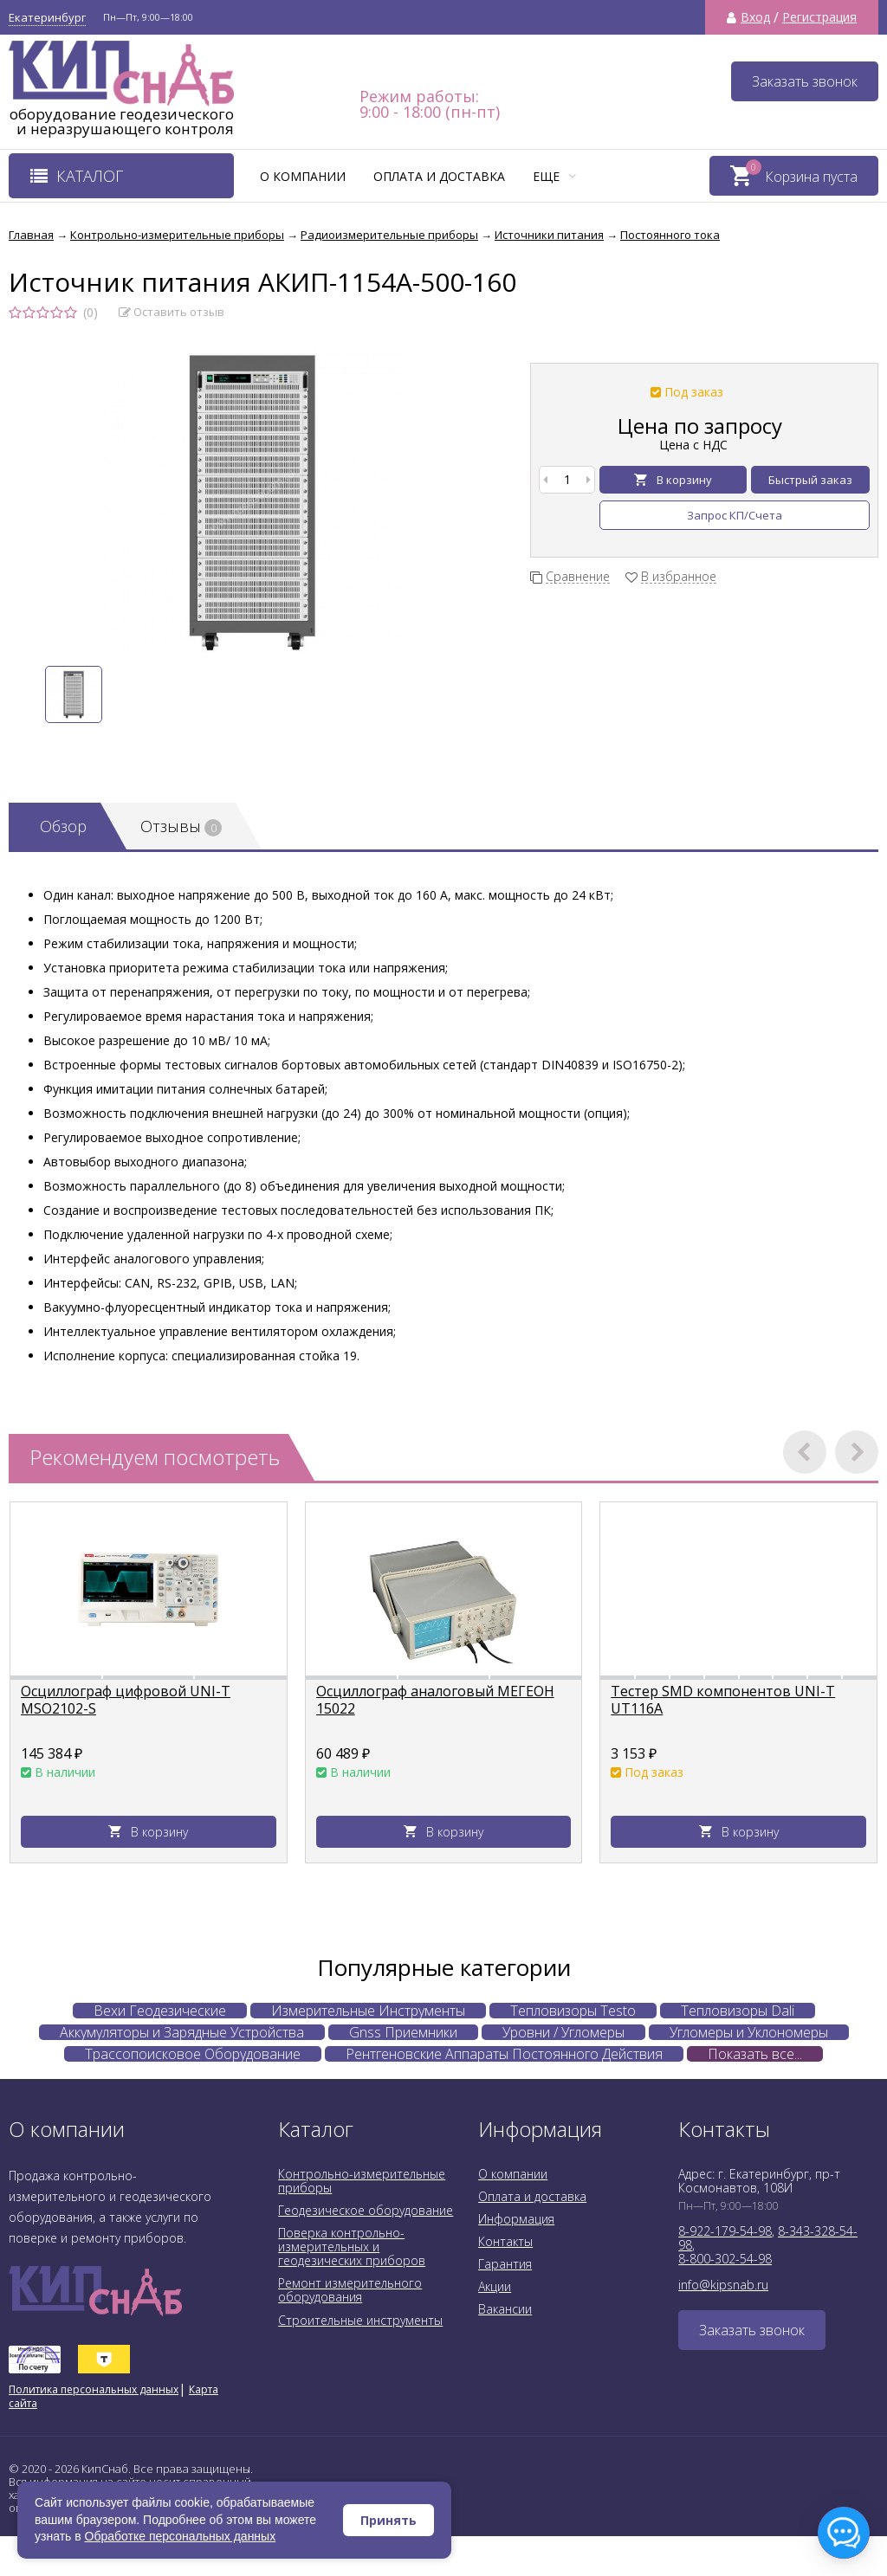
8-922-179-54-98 (725, 2231)
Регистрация (819, 17)
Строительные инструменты (360, 2320)
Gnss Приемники (403, 2032)
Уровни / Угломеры (563, 2032)
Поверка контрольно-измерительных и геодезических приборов (351, 2246)
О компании (303, 176)
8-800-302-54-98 (725, 2258)
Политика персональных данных (93, 2389)
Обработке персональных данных (180, 2536)
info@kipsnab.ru (723, 2284)
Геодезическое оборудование (365, 2210)
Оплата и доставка (439, 176)
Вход (755, 17)
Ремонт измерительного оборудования (350, 2290)
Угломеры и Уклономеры (749, 2032)
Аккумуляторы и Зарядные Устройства (182, 2032)
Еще (554, 176)
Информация (516, 2219)
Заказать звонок (805, 81)
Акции (494, 2286)
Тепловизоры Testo (573, 2010)
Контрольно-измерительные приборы (361, 2181)
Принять (388, 2520)
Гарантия (505, 2264)
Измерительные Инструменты (368, 2010)
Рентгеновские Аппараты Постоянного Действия (504, 2054)
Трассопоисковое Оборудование (193, 2054)
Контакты (505, 2241)
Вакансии (505, 2309)
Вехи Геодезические (160, 2010)
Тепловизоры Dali (737, 2010)
